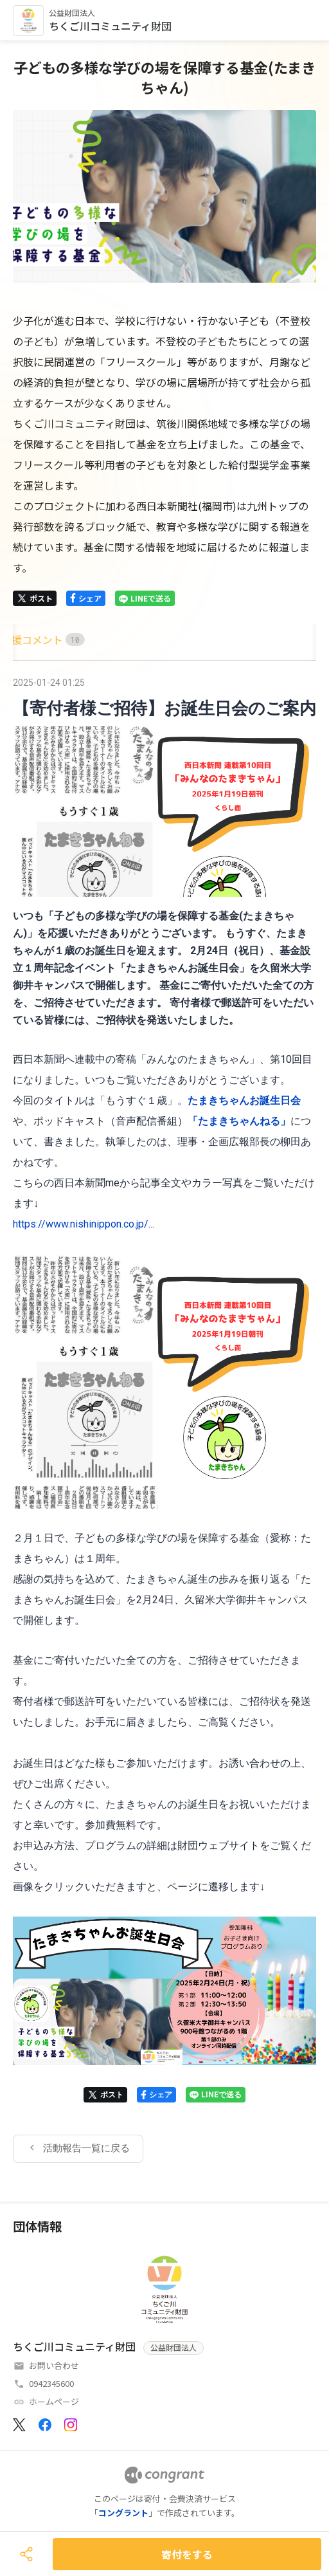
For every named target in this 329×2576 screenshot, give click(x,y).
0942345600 (51, 2383)
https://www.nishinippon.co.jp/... (83, 1224)
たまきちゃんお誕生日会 (244, 1100)
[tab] (27, 640)
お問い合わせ (54, 2365)
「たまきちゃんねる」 (239, 1121)
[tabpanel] (164, 1418)
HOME (27, 639)
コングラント (123, 2513)
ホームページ (54, 2401)
